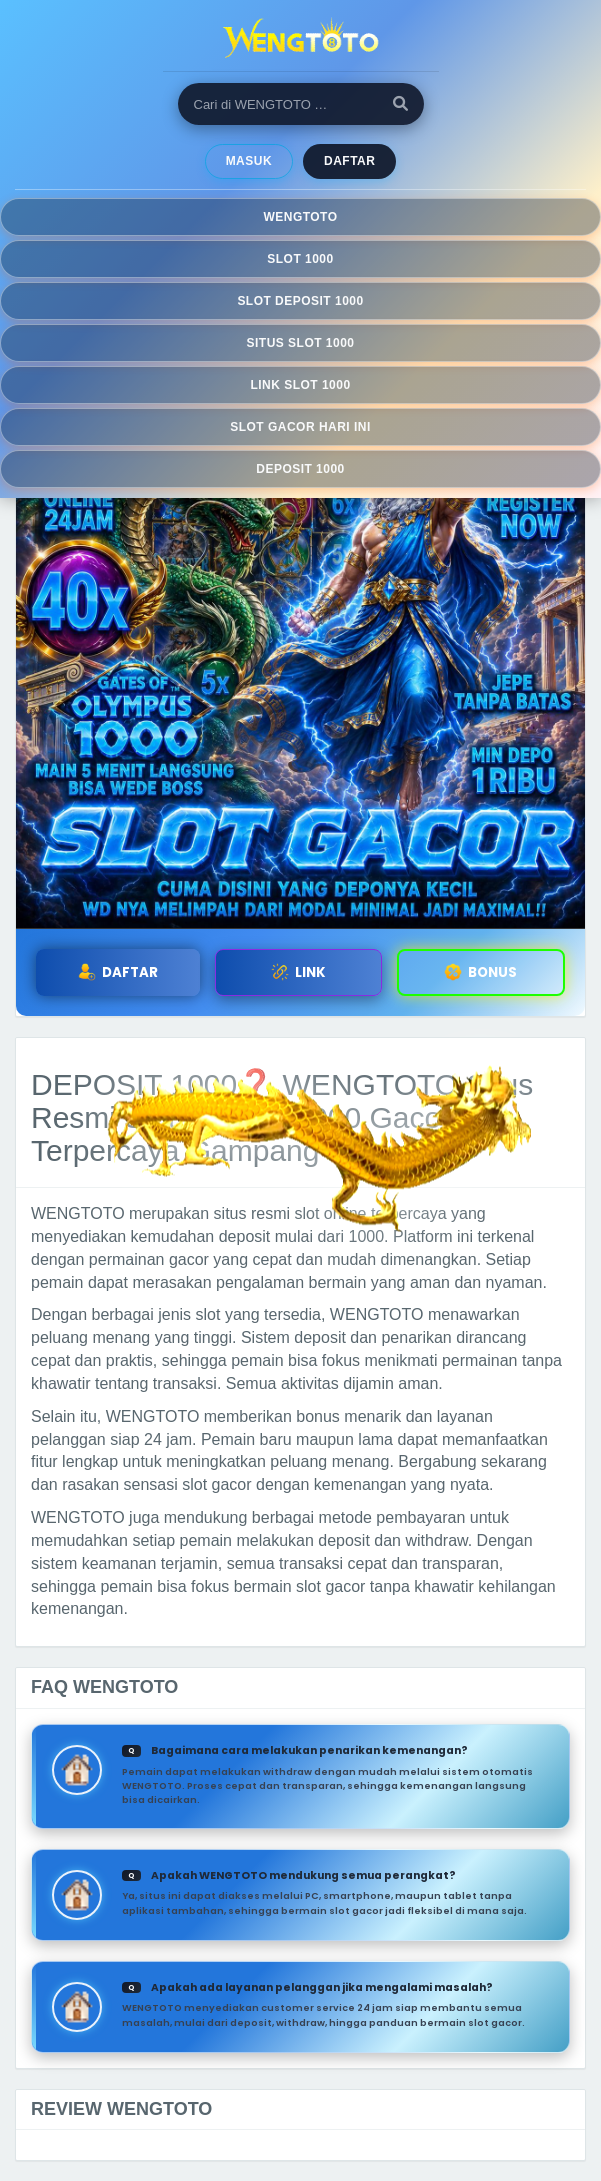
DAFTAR (118, 972)
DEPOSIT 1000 (300, 469)
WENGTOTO (300, 217)
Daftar (349, 161)
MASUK (249, 161)
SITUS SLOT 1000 (301, 343)
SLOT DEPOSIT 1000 (300, 301)
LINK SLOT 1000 (300, 385)
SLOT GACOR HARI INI (300, 427)
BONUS (480, 972)
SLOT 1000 (300, 259)
